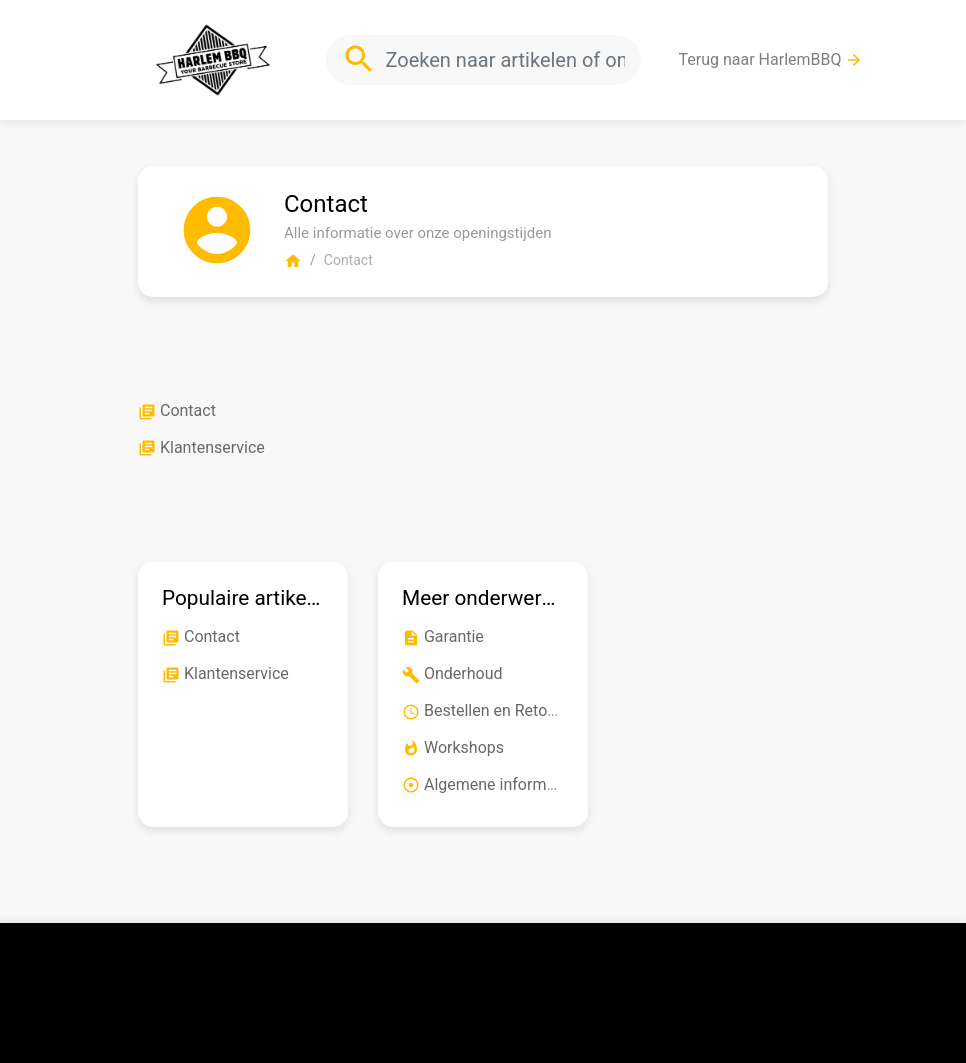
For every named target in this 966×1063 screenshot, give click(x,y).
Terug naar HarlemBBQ (771, 60)
